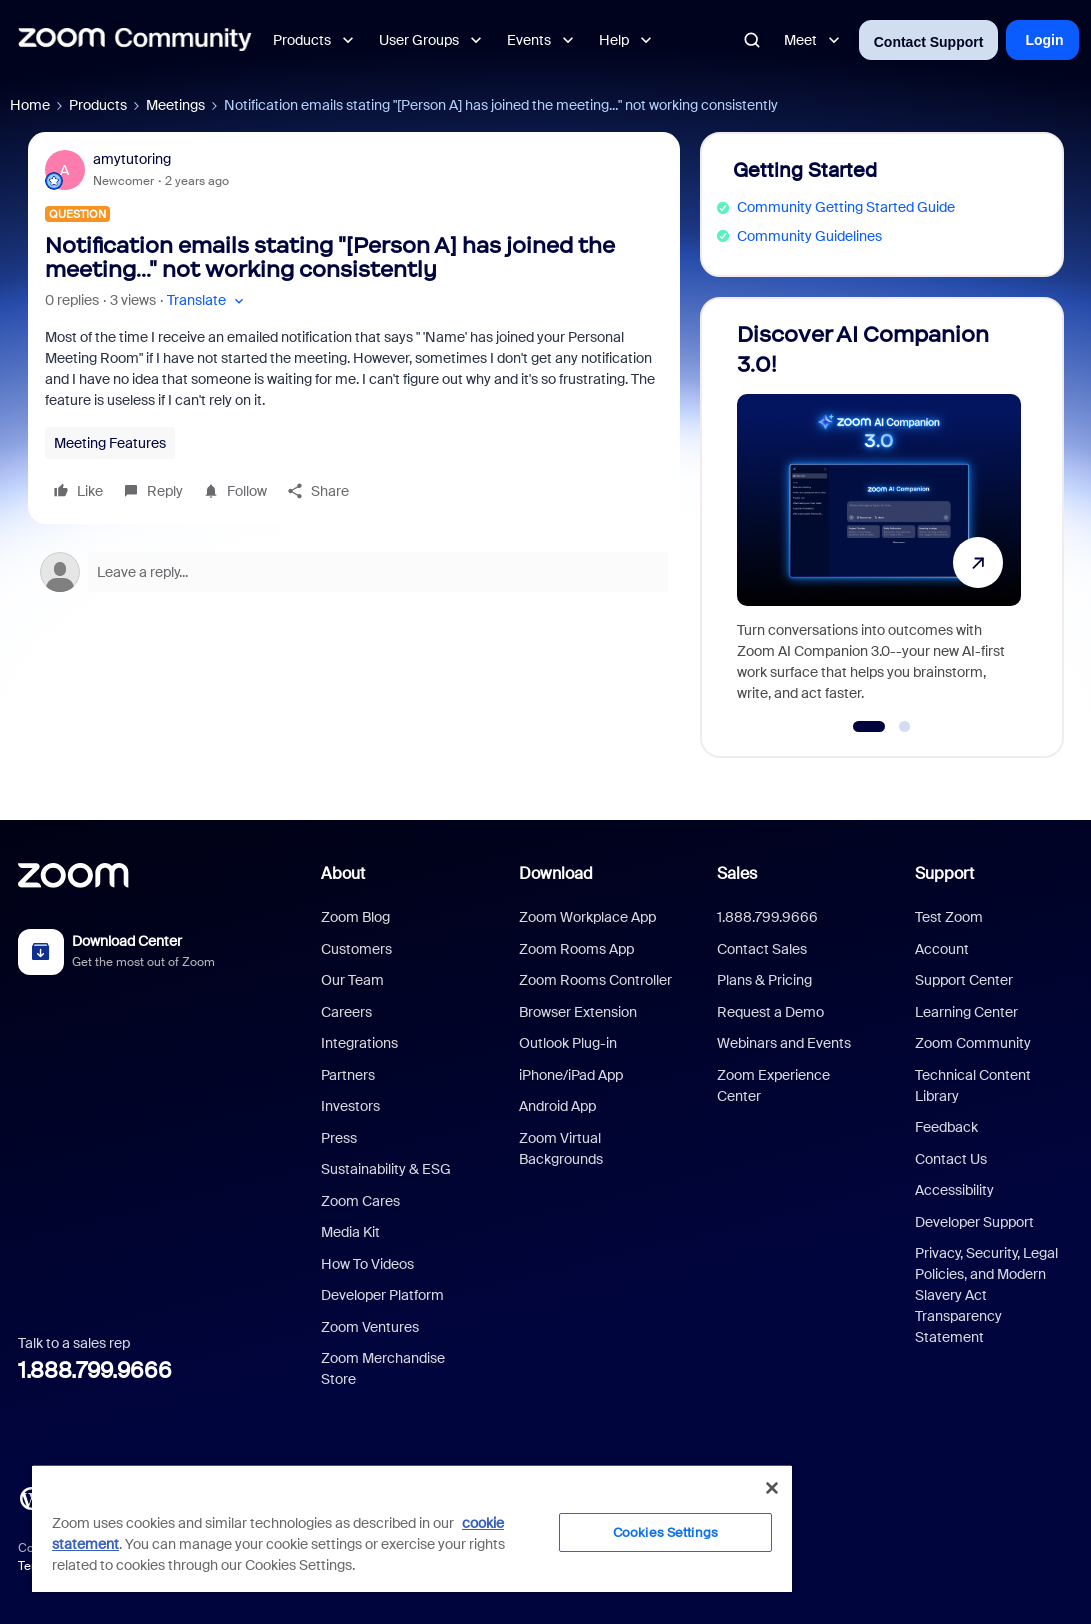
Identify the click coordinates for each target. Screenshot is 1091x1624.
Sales (737, 873)
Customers (356, 949)
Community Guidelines (809, 236)
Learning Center (966, 1012)
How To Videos (367, 1264)
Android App (557, 1106)
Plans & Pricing (764, 980)
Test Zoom (949, 917)
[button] (207, 300)
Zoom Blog (355, 917)
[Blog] (31, 1496)
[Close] (772, 1488)
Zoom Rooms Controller (595, 980)
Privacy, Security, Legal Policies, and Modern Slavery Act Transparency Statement (986, 1295)
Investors (350, 1106)
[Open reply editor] (354, 572)
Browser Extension (578, 1012)
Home (30, 105)
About (343, 873)
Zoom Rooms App (576, 949)
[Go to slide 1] (869, 727)
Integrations (359, 1043)
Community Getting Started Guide (846, 207)
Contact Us (951, 1159)
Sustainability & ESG (386, 1169)
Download (556, 873)
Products (98, 105)
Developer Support (974, 1222)
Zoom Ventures (370, 1327)
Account (942, 949)
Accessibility (954, 1190)
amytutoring (132, 159)
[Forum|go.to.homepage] (135, 40)
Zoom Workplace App (587, 917)
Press (339, 1138)
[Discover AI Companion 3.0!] (879, 518)
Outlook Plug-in (568, 1043)
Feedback (946, 1127)
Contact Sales (762, 949)
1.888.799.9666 (95, 1370)
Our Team (352, 980)
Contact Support (929, 42)
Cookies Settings (665, 1532)
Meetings (175, 105)
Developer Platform (382, 1295)
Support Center (964, 980)
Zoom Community (973, 1043)
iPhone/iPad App (571, 1075)
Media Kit (350, 1232)
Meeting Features (110, 443)
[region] (412, 1528)
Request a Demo (770, 1012)
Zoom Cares (360, 1201)
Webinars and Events (784, 1043)
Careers (346, 1012)
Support (944, 873)
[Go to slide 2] (905, 727)
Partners (348, 1075)
